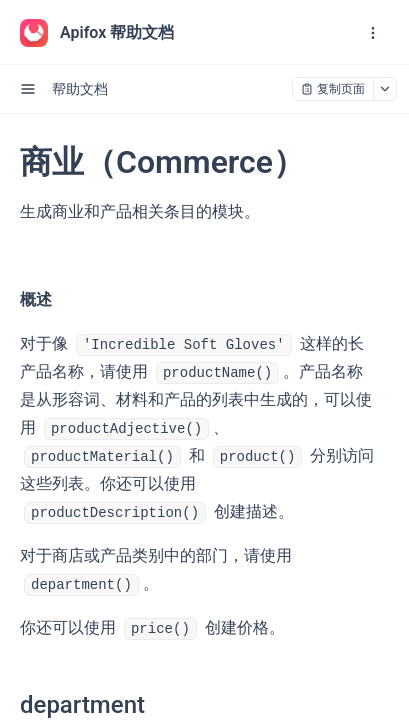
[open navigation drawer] (373, 33)
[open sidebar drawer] (28, 89)
